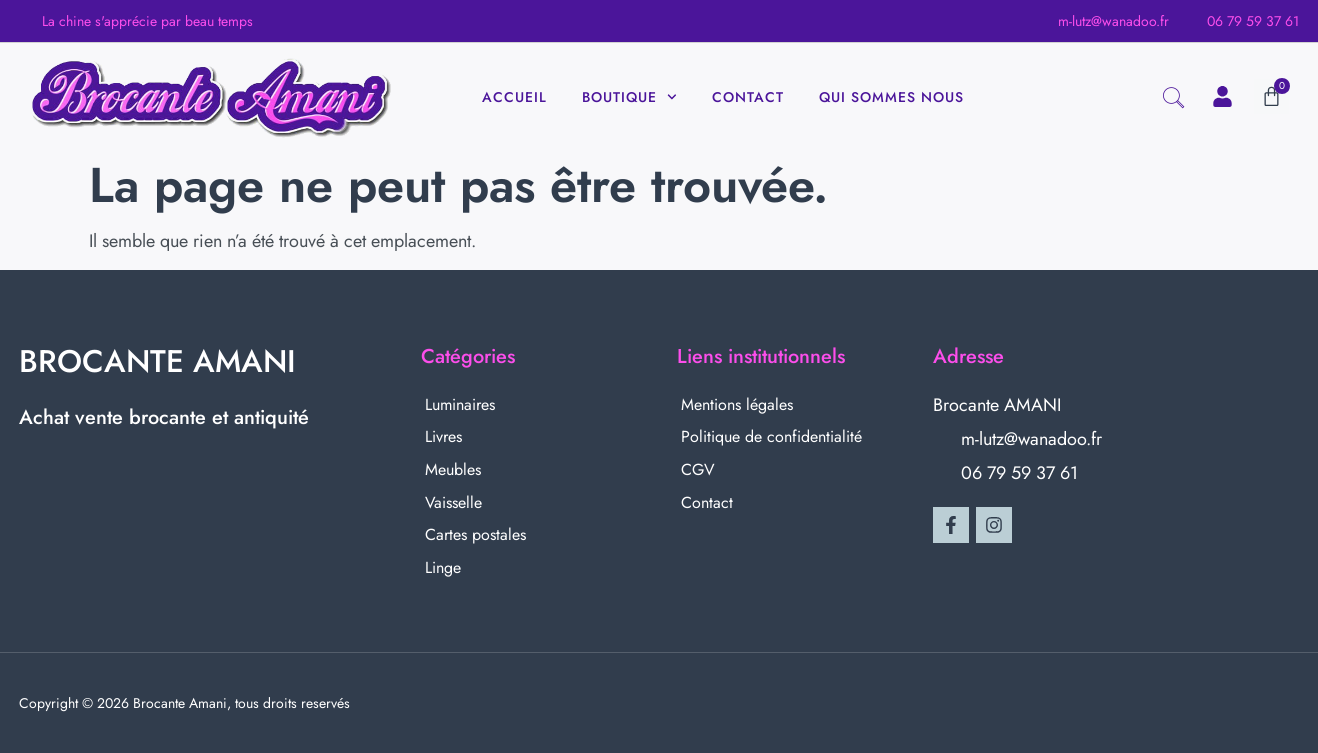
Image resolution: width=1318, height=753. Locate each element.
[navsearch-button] (1173, 100)
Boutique (629, 97)
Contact (748, 97)
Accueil (514, 97)
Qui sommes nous (891, 97)
